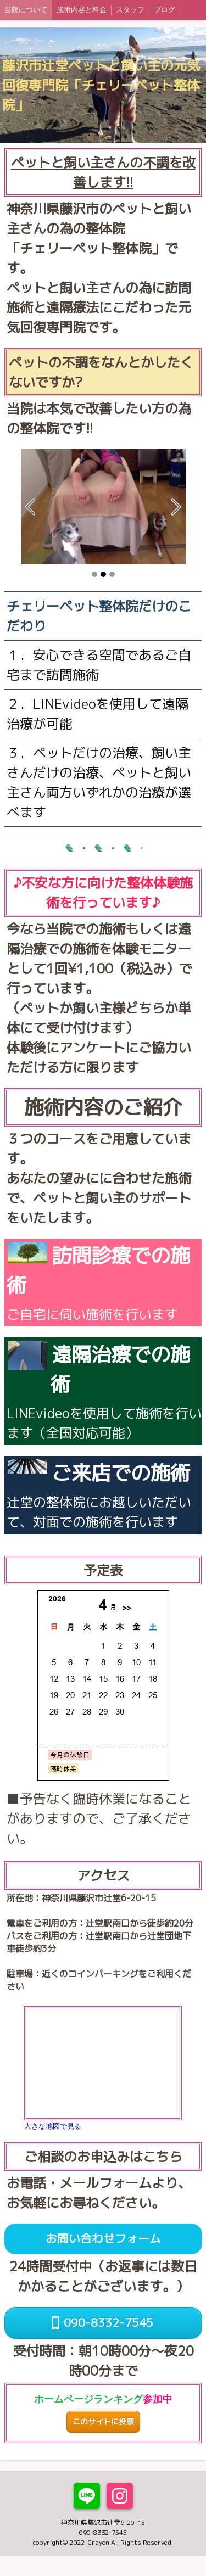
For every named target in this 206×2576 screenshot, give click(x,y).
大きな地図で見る (52, 2126)
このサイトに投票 (103, 2421)
